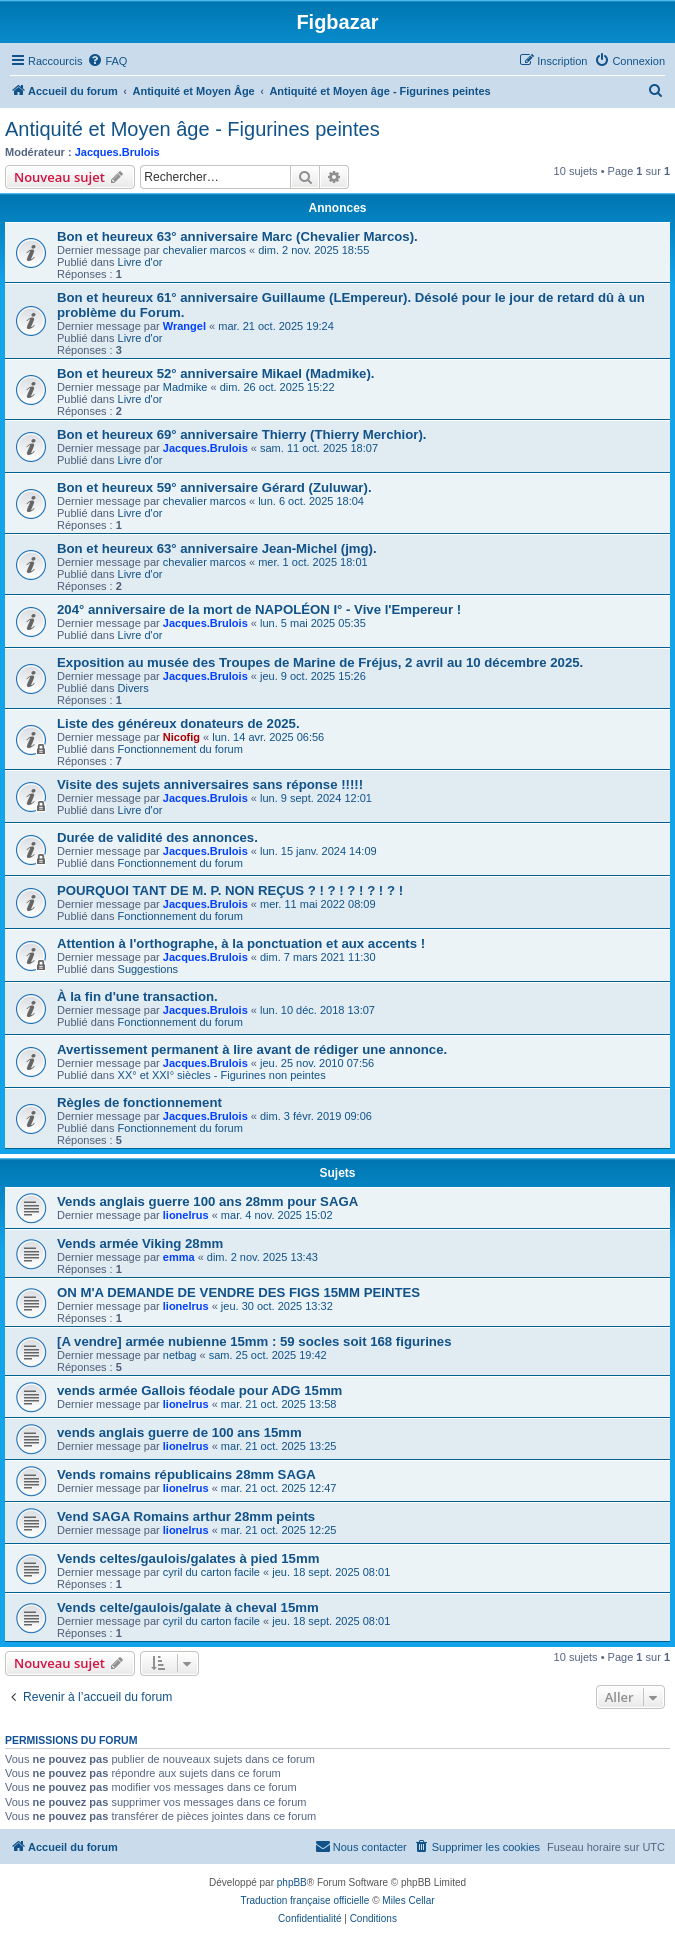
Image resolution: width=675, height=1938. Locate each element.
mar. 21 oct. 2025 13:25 (279, 1446)
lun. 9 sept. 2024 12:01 (316, 798)
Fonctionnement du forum (180, 749)
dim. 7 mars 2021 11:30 (318, 957)
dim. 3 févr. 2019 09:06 (316, 1116)
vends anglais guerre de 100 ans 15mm (179, 1432)
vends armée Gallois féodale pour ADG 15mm (199, 1390)
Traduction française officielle (304, 1900)
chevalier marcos (204, 250)
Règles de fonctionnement (139, 1102)
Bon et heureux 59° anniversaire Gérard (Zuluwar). (214, 487)
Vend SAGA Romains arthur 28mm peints (186, 1516)
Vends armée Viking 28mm (140, 1243)
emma (179, 1257)
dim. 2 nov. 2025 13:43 (262, 1257)
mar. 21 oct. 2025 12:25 (279, 1530)
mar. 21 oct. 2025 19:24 (276, 326)
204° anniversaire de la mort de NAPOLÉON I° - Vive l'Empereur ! (259, 609)
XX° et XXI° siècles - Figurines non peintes (222, 1075)
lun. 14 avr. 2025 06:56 (268, 737)
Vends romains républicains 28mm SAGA (186, 1474)
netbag (180, 1355)
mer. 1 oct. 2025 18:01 (312, 562)
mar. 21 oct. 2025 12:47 (279, 1488)
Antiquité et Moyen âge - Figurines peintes (192, 129)
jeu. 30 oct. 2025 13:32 (277, 1306)
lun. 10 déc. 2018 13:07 (317, 1010)
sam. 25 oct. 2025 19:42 (268, 1355)
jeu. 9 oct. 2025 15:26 (313, 676)
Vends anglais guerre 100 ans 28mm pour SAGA (207, 1201)
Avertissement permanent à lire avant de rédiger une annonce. (252, 1049)
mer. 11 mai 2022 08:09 (318, 904)
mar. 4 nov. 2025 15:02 (277, 1215)
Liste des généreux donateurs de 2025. (178, 723)
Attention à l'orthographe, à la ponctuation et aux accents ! (241, 943)
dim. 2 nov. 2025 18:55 (313, 250)
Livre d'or (140, 262)
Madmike (185, 387)
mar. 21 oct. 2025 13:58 (279, 1404)
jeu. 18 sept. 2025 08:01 (331, 1572)
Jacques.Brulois (117, 152)
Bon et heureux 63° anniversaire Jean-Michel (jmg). (217, 548)
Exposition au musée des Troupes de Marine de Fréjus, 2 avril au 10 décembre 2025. (320, 662)
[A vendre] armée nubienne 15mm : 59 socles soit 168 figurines (254, 1341)
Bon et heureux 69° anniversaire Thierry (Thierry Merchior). (242, 434)
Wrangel (184, 326)
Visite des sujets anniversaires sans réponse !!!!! (210, 784)
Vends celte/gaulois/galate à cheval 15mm (188, 1607)
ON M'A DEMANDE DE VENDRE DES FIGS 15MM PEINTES (238, 1292)
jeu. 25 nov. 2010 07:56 (317, 1063)
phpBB (292, 1882)
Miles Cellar (408, 1900)
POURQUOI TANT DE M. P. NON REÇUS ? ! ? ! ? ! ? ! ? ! (230, 890)
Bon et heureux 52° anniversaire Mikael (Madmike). (216, 373)
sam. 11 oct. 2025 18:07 (319, 448)
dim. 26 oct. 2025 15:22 (277, 387)
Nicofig (181, 737)
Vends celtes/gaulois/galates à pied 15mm (188, 1558)
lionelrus (186, 1215)
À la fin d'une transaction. (137, 996)
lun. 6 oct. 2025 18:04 (311, 501)
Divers (133, 688)
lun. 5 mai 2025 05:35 (313, 623)
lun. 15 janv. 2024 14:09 (318, 851)
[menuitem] (107, 61)
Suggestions (148, 969)
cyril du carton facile (211, 1572)
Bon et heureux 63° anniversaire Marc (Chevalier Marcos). (237, 236)
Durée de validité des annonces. (157, 837)
